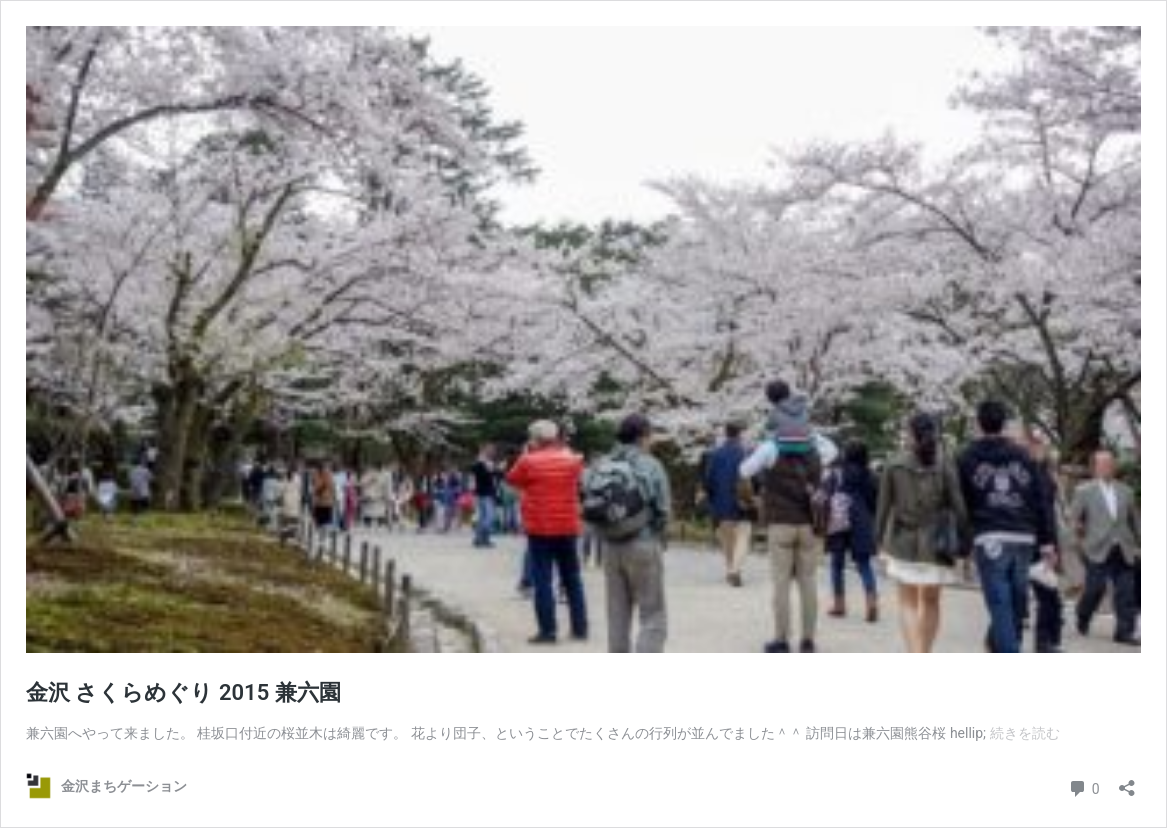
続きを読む (1025, 733)
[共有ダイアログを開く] (1127, 781)
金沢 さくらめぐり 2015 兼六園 (183, 692)
